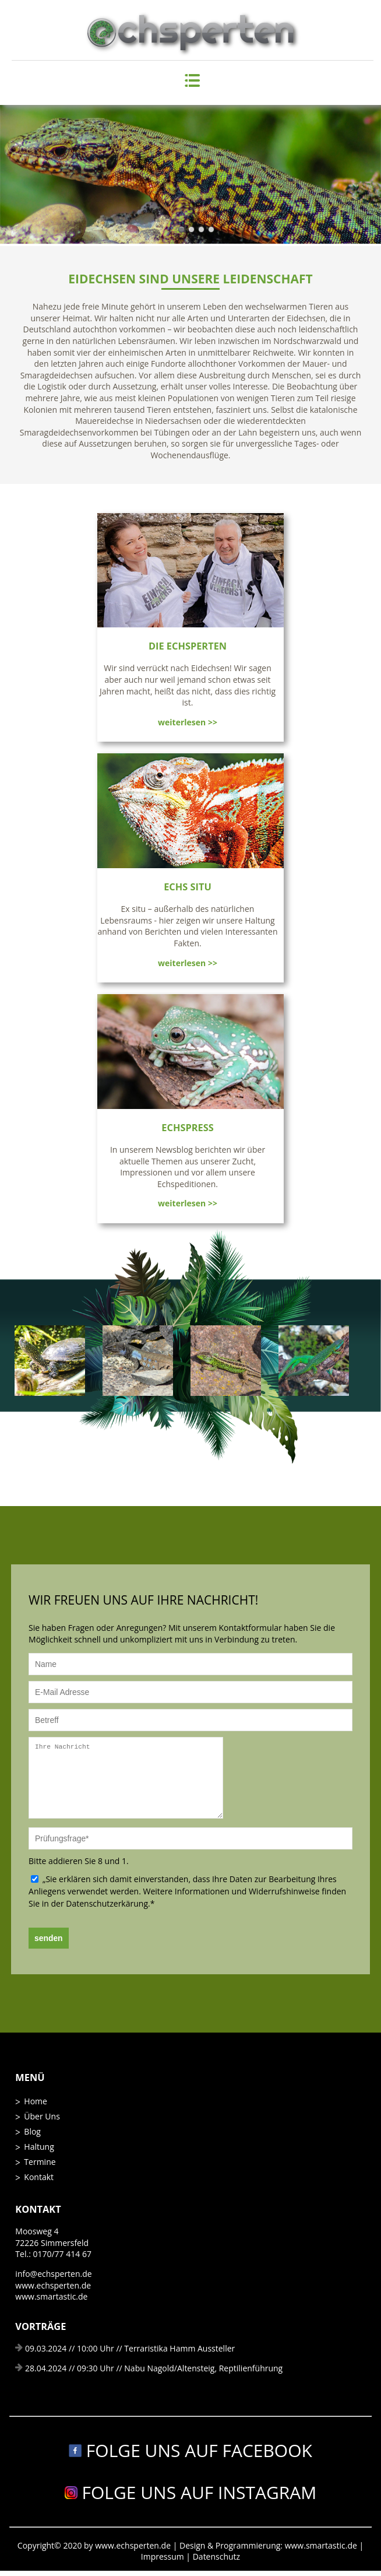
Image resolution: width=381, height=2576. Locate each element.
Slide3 (201, 229)
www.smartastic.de (51, 2296)
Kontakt (39, 2176)
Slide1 (181, 229)
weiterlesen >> (187, 722)
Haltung (39, 2146)
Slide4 (211, 229)
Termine (39, 2161)
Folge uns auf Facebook (190, 2450)
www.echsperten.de (53, 2285)
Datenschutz (216, 2556)
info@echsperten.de (53, 2273)
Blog (32, 2131)
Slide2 (191, 229)
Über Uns (41, 2116)
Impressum (163, 2556)
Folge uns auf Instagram (191, 2492)
